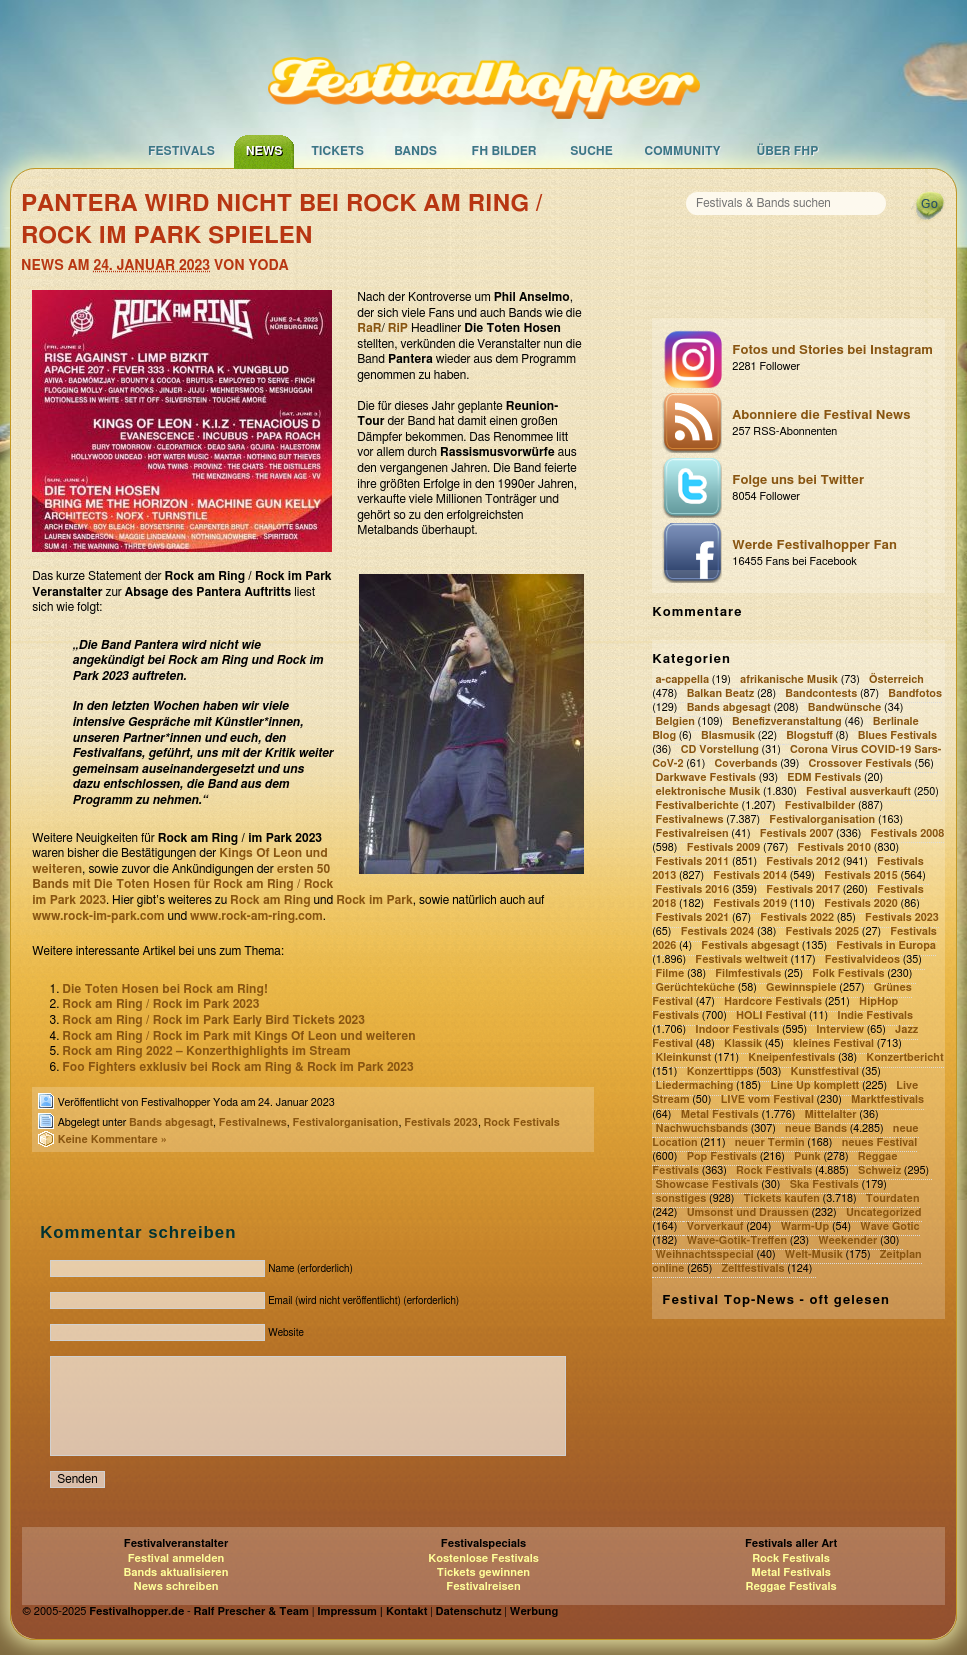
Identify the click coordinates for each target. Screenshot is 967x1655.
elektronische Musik (708, 791)
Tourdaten (893, 1198)
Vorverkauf (715, 1226)
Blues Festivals (897, 735)
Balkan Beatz (721, 693)
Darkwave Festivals (706, 777)
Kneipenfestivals (791, 1058)
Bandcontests (821, 693)
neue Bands (816, 1128)
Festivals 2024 (718, 931)
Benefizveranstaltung (787, 721)
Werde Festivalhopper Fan (833, 554)
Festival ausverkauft (858, 791)
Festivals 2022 (797, 917)
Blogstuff (809, 735)
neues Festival (880, 1142)
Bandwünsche (845, 707)
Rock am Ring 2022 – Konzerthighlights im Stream (206, 1051)
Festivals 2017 (803, 889)
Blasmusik (728, 735)
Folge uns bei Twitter (833, 489)
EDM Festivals (824, 777)
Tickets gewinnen (483, 1572)
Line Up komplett (814, 1086)
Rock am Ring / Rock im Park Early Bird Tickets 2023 (213, 1020)
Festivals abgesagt (750, 945)
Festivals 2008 (908, 833)
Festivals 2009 (724, 847)
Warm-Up (805, 1226)
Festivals (181, 151)
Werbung (534, 1611)
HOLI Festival (771, 1016)
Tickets (337, 151)
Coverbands (746, 763)
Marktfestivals (887, 1100)
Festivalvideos (862, 959)
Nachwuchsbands (702, 1128)
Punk (807, 1156)
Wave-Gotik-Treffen (737, 1240)
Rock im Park (374, 900)
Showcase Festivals (707, 1184)
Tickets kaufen (781, 1198)
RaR (369, 328)
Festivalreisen (692, 833)
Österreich (896, 679)
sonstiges (681, 1198)
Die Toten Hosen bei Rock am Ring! (165, 989)
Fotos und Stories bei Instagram (833, 359)
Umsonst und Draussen (748, 1212)
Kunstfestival (825, 1072)
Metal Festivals (720, 1114)
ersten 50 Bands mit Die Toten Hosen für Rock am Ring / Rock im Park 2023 (182, 884)
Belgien (675, 721)
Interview (840, 1030)
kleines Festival (833, 1044)
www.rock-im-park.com (98, 916)
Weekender (847, 1240)
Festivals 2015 (861, 875)
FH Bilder (504, 151)
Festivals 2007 (797, 833)
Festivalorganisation (346, 1122)
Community (683, 151)
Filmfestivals (748, 973)
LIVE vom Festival (767, 1100)
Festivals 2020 (861, 903)
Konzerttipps (720, 1072)
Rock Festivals (522, 1122)
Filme (670, 973)
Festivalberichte (697, 805)
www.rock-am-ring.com (256, 916)
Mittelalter (830, 1114)
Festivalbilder (820, 805)
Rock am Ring (270, 900)
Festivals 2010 (834, 847)
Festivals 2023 (441, 1122)
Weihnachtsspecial (705, 1254)
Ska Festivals (824, 1184)
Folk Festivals (848, 973)
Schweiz (879, 1170)
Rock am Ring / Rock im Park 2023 (160, 1004)
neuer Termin (770, 1142)
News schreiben (175, 1586)
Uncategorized (884, 1212)
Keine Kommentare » (112, 1139)
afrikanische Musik (789, 679)
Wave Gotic (889, 1226)
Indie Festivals (875, 1016)
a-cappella (683, 679)
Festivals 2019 (750, 903)
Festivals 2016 (693, 889)
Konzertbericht (904, 1058)
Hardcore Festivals (773, 1001)
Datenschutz (469, 1611)
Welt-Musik (814, 1254)
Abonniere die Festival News (833, 424)
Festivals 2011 (693, 861)
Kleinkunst (684, 1058)
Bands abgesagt (171, 1122)
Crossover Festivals (860, 763)
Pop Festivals (722, 1156)
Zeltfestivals (752, 1268)
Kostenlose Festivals (483, 1558)
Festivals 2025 (822, 931)
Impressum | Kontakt (372, 1611)
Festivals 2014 (750, 875)
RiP (398, 328)
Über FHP (788, 151)
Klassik (743, 1044)
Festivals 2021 (693, 917)
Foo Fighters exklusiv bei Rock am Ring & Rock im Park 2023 (237, 1067)
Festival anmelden (176, 1558)
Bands (415, 151)
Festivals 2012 (803, 861)
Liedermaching (695, 1086)
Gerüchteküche (696, 987)
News (264, 151)
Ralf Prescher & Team (251, 1611)
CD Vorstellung (720, 749)
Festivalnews (253, 1122)
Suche (591, 151)
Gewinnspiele (801, 987)
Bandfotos (915, 693)
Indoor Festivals (737, 1030)
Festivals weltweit (741, 959)
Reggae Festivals (790, 1586)
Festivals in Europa (886, 945)
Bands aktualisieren (176, 1572)
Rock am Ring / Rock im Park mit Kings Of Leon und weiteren (238, 1036)
